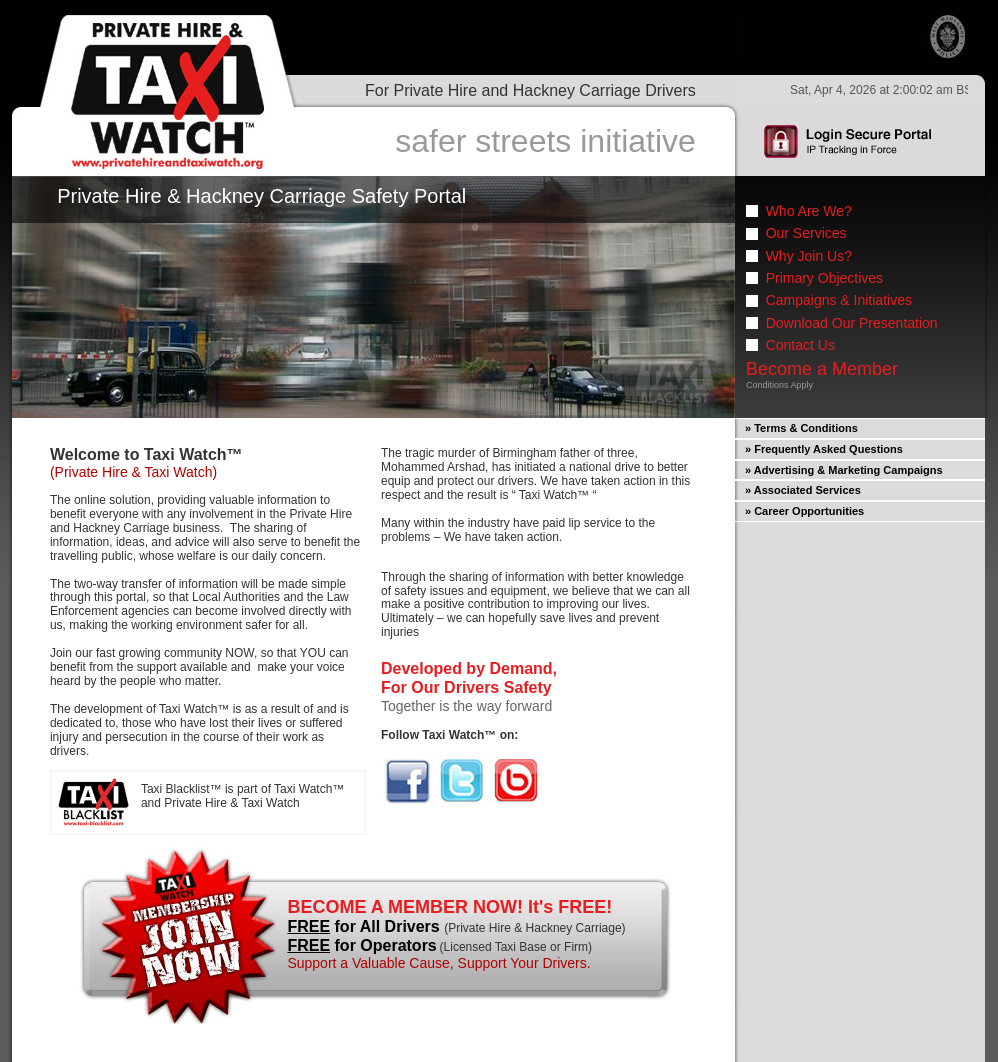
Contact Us (800, 345)
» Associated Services (803, 490)
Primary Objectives (824, 278)
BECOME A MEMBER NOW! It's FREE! (449, 907)
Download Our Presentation (852, 323)
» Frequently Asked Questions (824, 449)
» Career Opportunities (804, 511)
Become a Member (822, 369)
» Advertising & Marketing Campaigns (844, 470)
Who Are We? (809, 211)
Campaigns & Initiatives (839, 300)
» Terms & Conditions (801, 428)
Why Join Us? (809, 256)
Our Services (806, 233)
